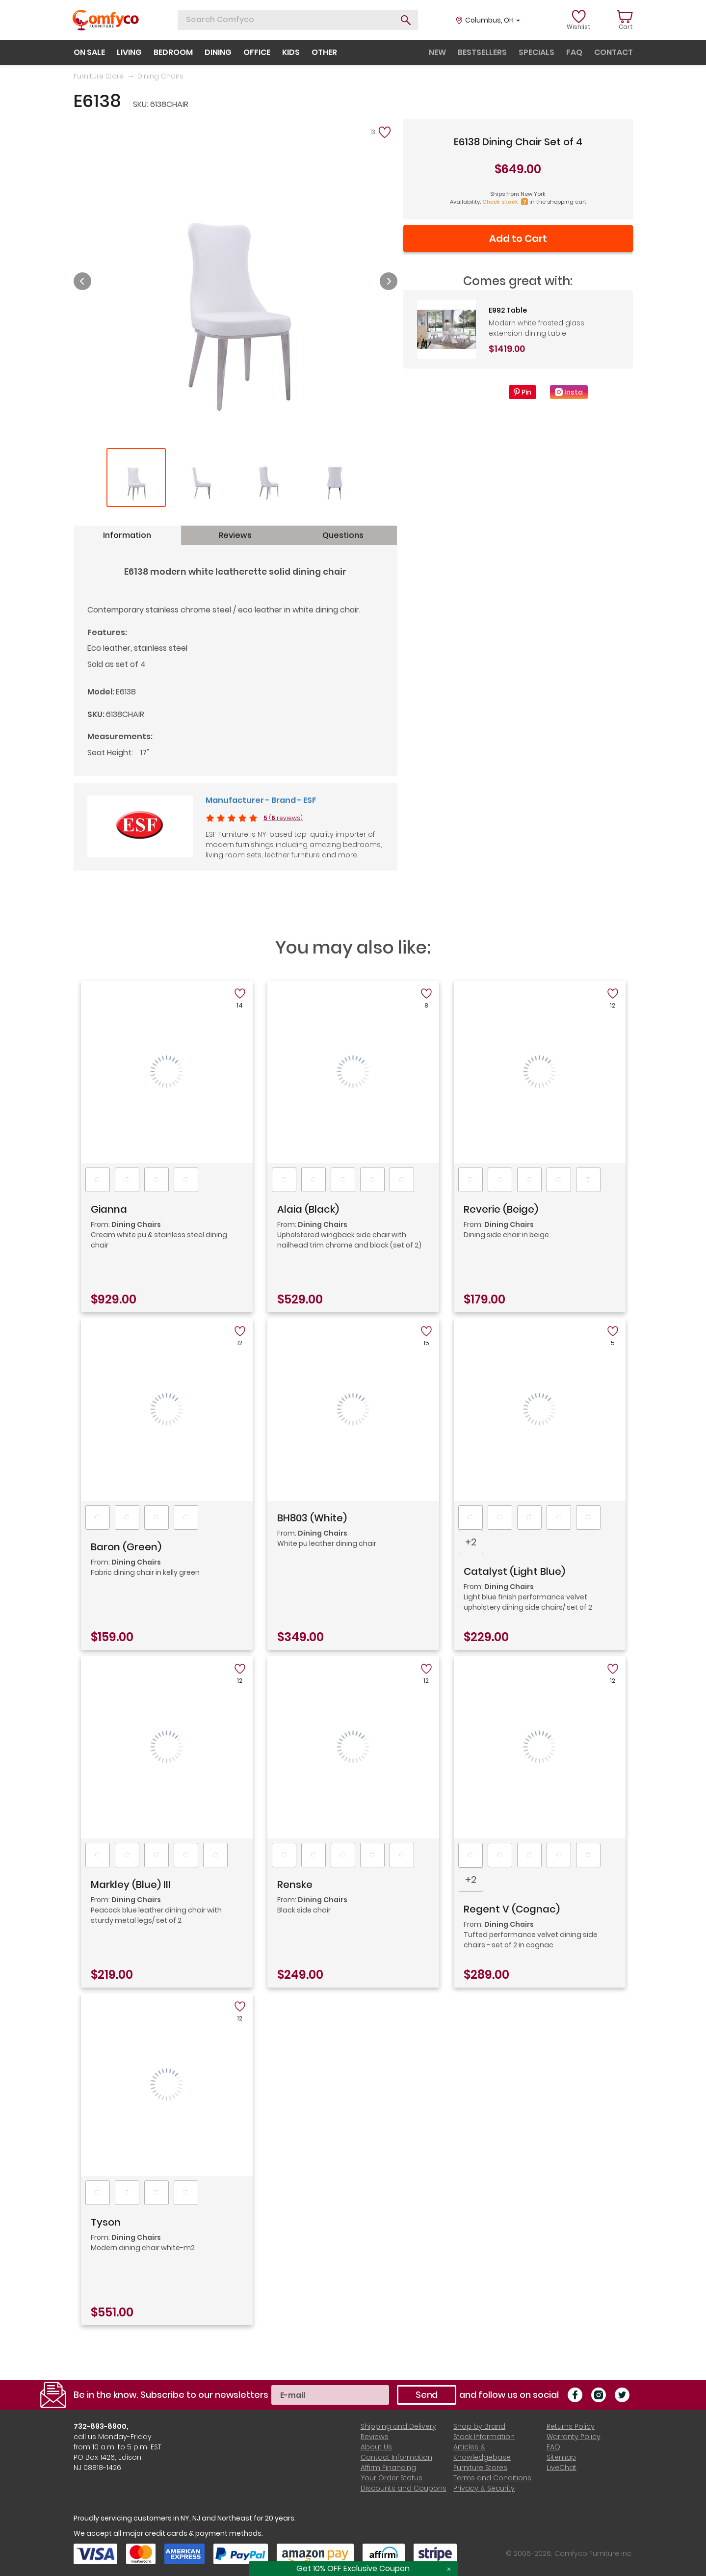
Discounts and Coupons (403, 2488)
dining (218, 52)
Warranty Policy (574, 2437)
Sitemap (561, 2457)
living (129, 52)
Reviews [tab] (235, 535)
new (437, 52)
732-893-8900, (101, 2426)
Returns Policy (571, 2426)
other (324, 52)
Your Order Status (391, 2478)
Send (427, 2395)
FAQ (553, 2447)
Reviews (375, 2437)
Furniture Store (99, 76)
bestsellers (482, 52)
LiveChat (561, 2467)
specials (536, 52)
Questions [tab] (343, 535)
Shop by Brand (479, 2426)
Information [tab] (127, 535)
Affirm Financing (388, 2467)
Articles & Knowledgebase (482, 2452)
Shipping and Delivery (398, 2426)
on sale (89, 52)
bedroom (173, 52)
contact (613, 52)
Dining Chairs (160, 76)
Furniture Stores (480, 2467)
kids (291, 52)
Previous (82, 281)
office (256, 52)
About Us (376, 2447)
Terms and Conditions (492, 2478)
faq (574, 52)
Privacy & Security (484, 2488)
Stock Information (484, 2437)
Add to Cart (518, 238)
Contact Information (396, 2457)
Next (388, 281)
